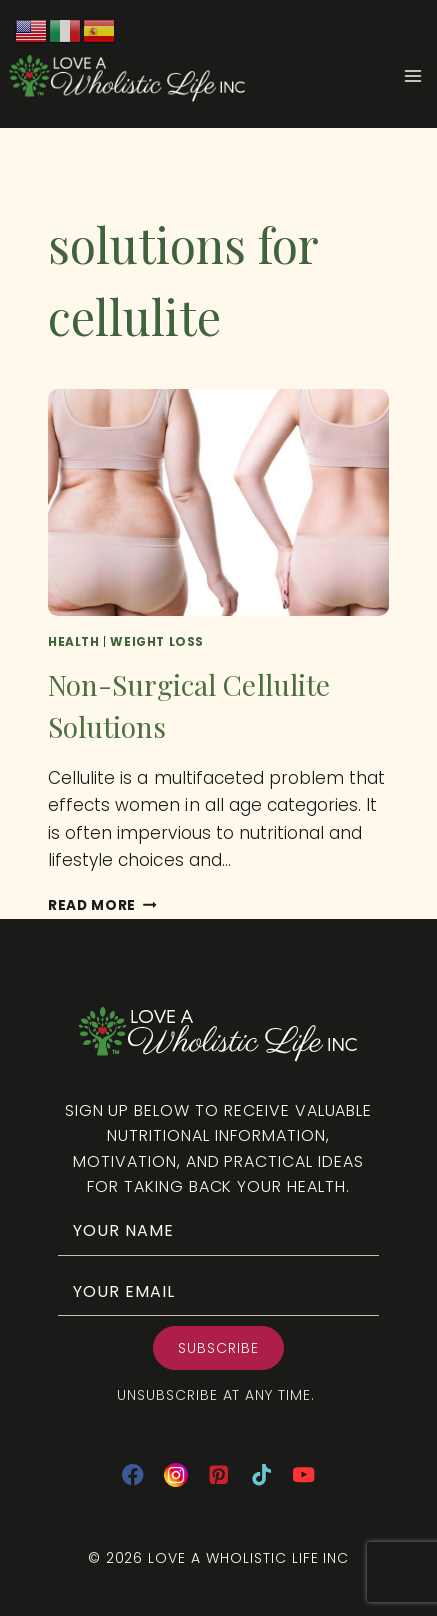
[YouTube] (304, 1475)
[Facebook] (132, 1475)
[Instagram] (175, 1475)
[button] (218, 1348)
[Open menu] (420, 76)
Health (74, 642)
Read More (102, 905)
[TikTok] (261, 1475)
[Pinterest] (218, 1475)
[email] (218, 1291)
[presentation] (218, 502)
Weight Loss (157, 642)
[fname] (218, 1230)
